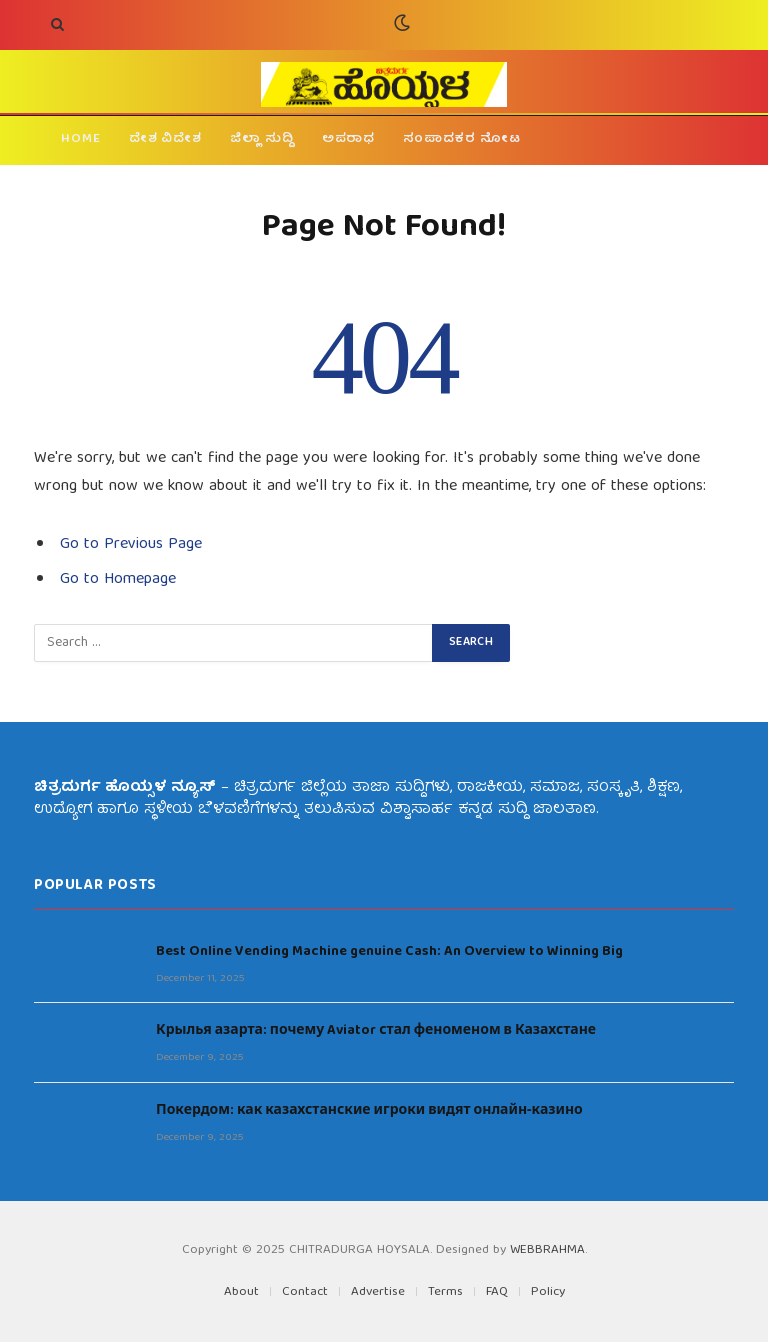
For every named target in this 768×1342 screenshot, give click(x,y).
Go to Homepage (118, 580)
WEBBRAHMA (547, 1250)
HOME (81, 139)
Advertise (378, 1292)
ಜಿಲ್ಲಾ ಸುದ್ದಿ (262, 139)
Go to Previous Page (131, 545)
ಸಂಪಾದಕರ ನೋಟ (461, 139)
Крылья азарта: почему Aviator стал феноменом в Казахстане (376, 1031)
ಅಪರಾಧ (349, 139)
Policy (548, 1292)
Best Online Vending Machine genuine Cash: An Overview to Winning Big (389, 952)
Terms (445, 1292)
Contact (305, 1292)
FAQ (497, 1292)
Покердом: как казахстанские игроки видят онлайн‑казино (369, 1111)
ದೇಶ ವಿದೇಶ (165, 139)
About (241, 1292)
